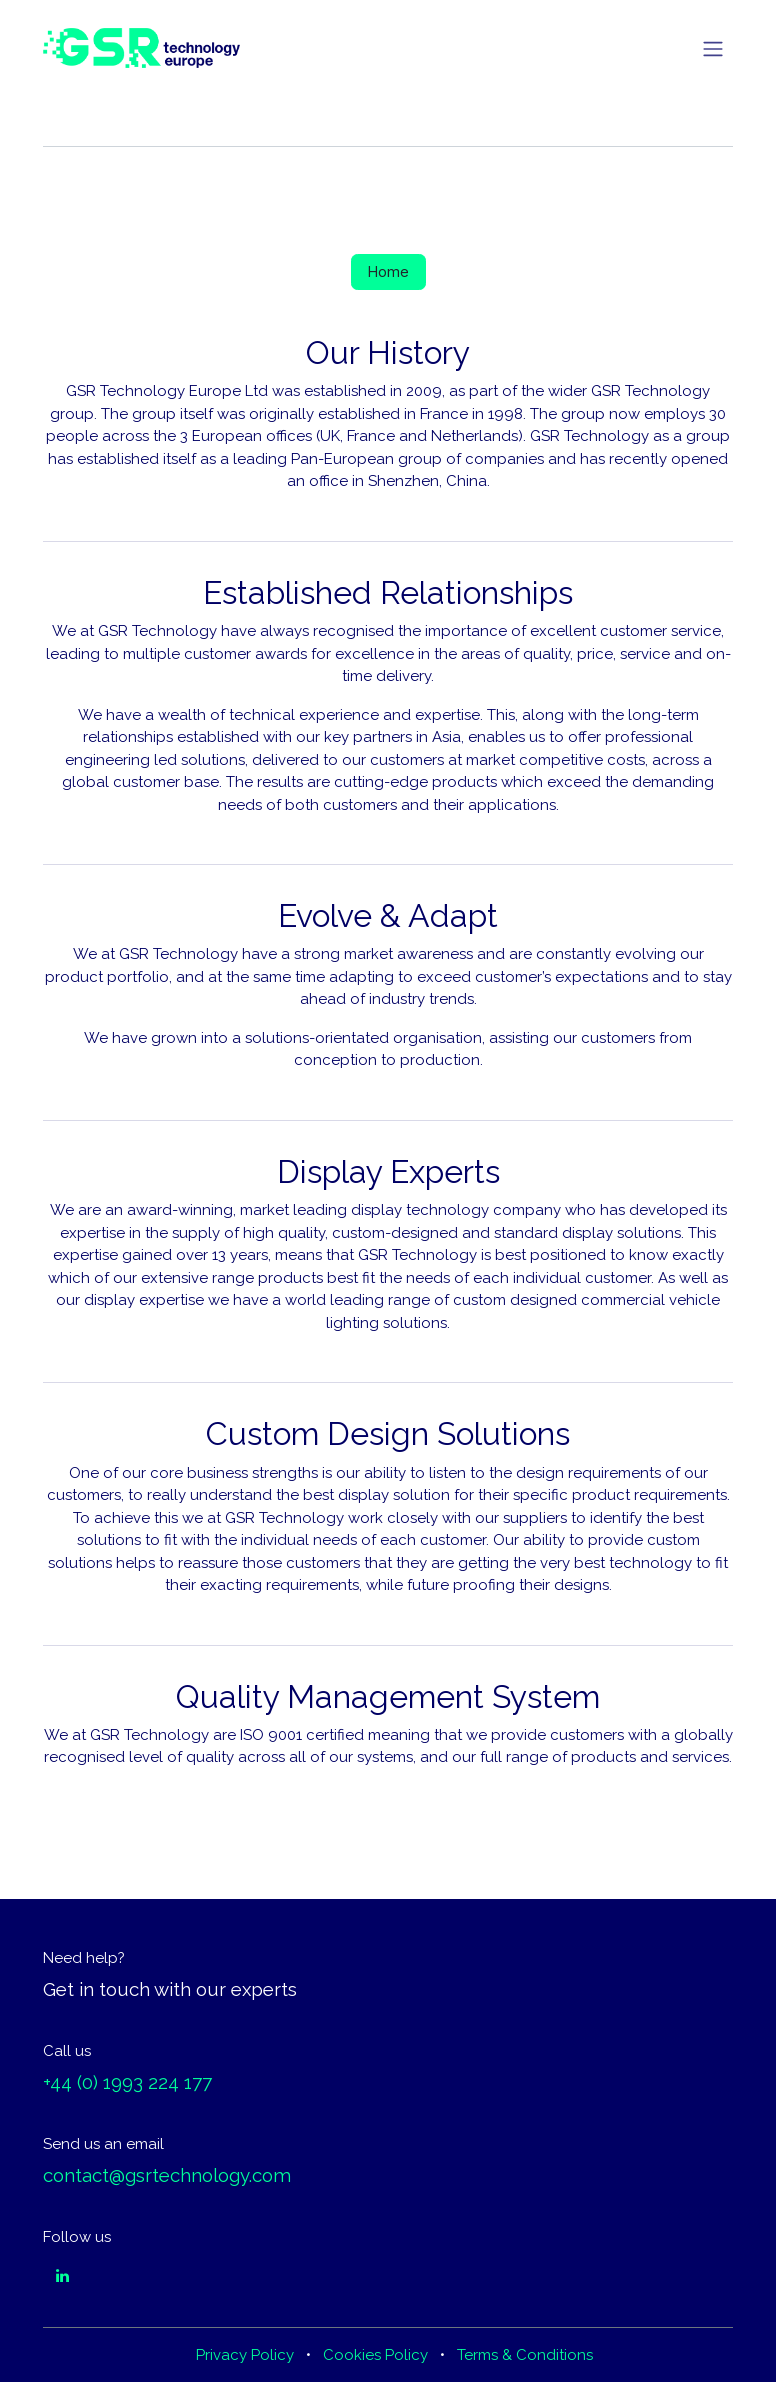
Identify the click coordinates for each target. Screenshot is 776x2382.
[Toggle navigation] (713, 48)
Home (388, 271)
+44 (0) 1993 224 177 (127, 2082)
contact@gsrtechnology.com (167, 2175)
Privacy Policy (245, 2355)
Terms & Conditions (525, 2355)
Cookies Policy (375, 2355)
